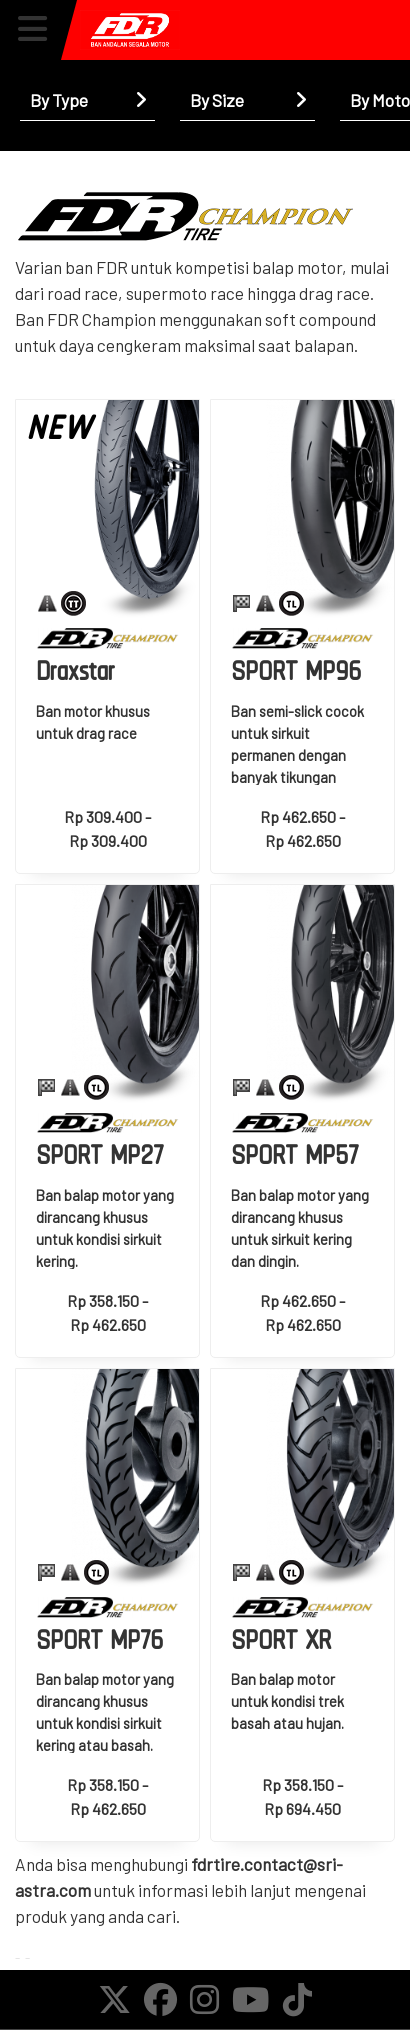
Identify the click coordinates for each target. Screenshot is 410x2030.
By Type (59, 100)
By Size (217, 100)
